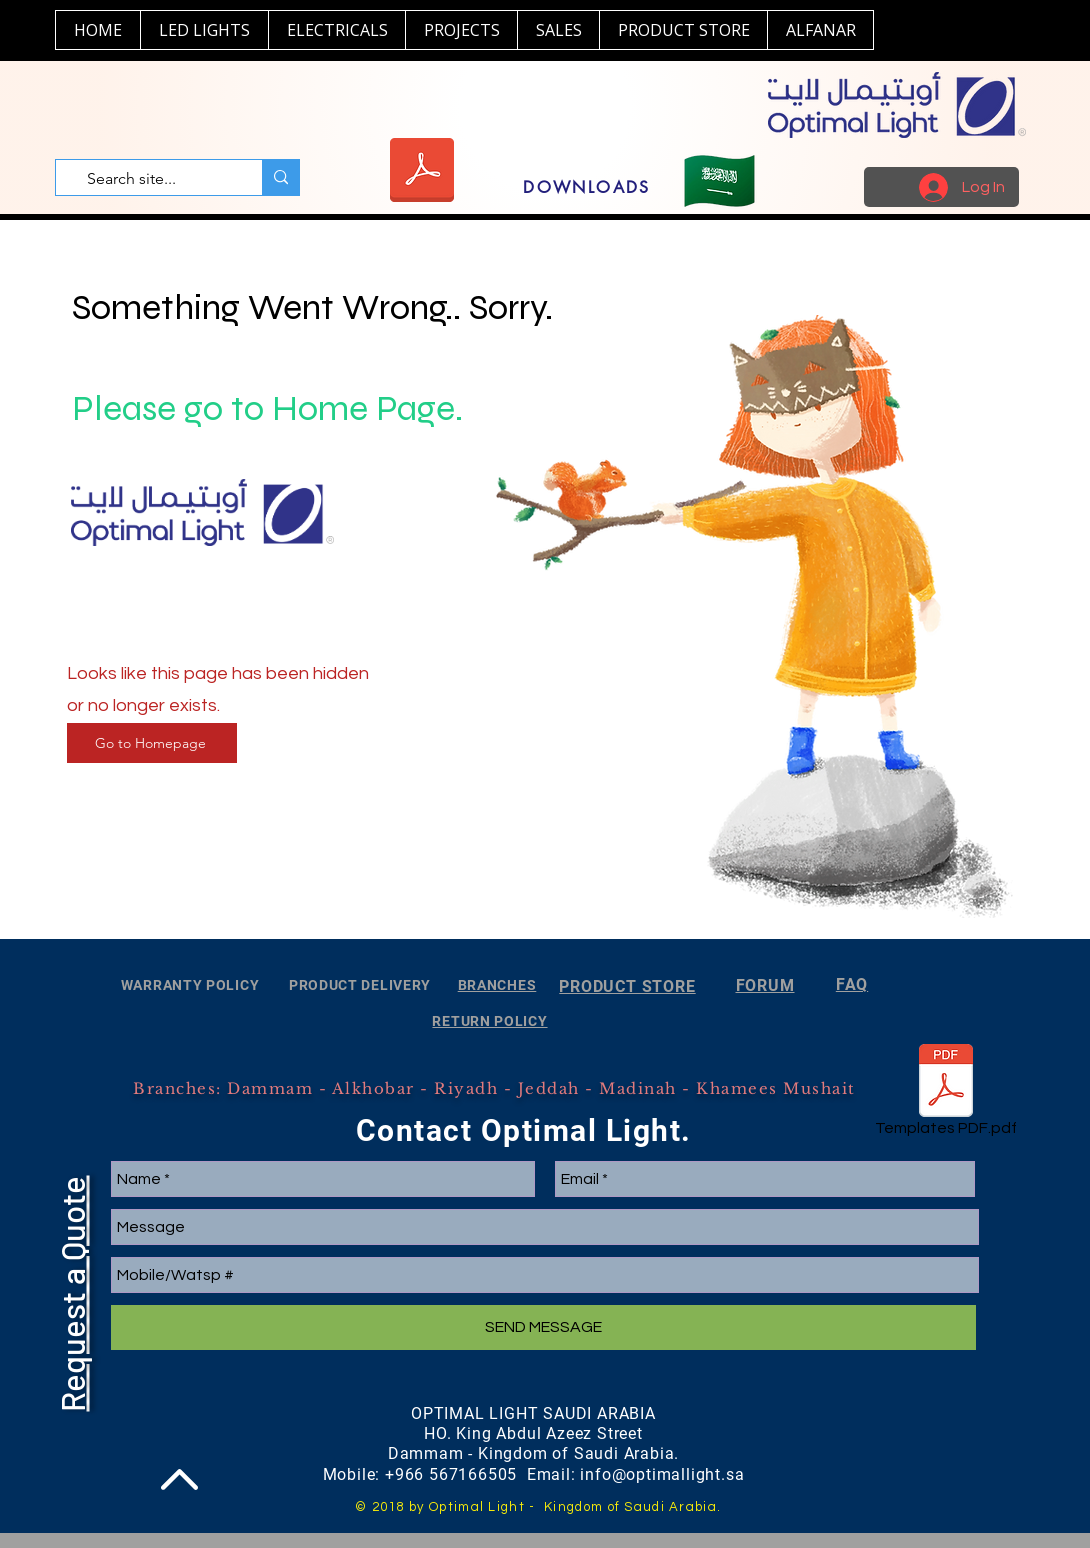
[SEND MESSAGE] (543, 1327)
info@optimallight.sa (662, 1474)
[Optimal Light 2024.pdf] (421, 172)
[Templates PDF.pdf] (946, 1094)
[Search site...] (153, 179)
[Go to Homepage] (152, 743)
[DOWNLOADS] (587, 187)
